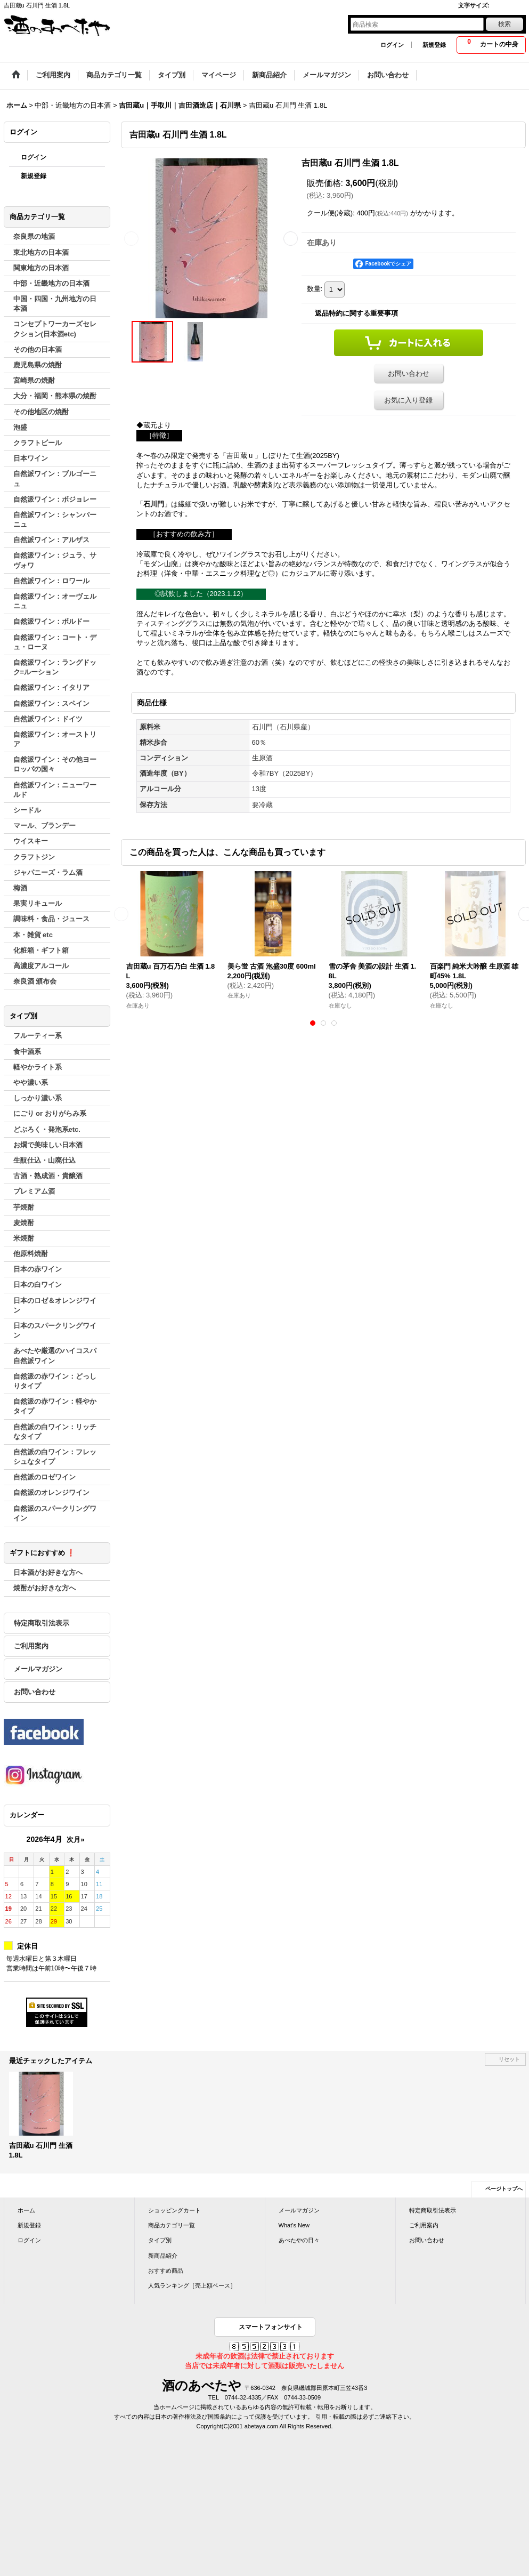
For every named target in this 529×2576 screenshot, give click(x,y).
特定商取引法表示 (41, 1623)
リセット (509, 2059)
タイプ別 (160, 2240)
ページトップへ (504, 2189)
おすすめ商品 (165, 2270)
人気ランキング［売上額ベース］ (192, 2285)
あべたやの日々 (299, 2240)
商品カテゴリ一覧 (171, 2225)
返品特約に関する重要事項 (356, 313)
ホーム (26, 2210)
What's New (294, 2225)
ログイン (392, 45)
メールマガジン (38, 1669)
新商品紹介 (162, 2255)
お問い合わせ (34, 1692)
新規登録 (434, 45)
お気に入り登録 (408, 400)
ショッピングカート (174, 2210)
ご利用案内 (31, 1646)
